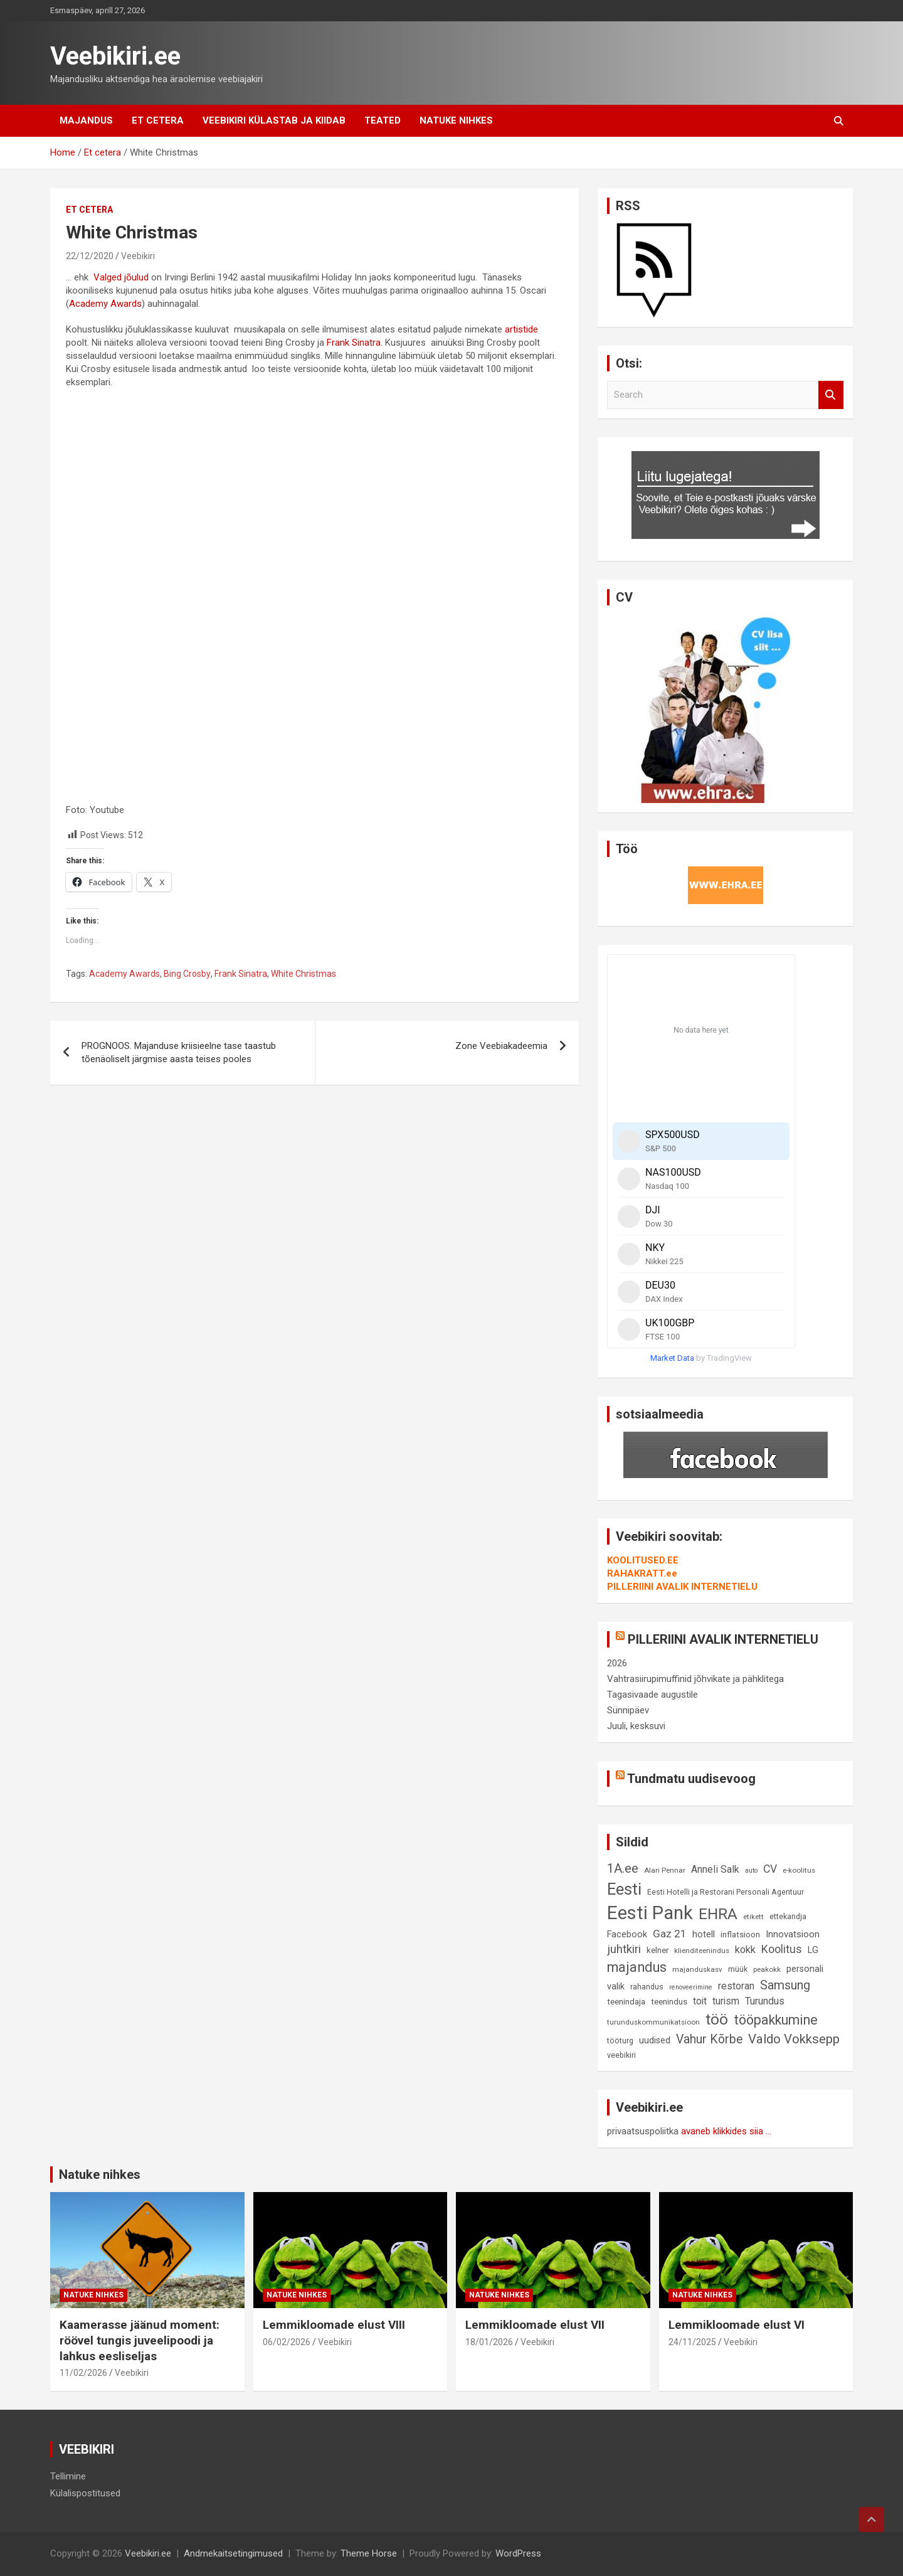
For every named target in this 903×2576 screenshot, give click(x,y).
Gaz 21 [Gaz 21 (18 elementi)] (670, 1933)
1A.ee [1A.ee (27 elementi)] (622, 1868)
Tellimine (68, 2476)
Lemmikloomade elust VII (535, 2325)
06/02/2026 (286, 2342)
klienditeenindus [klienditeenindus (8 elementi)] (701, 1950)
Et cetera (158, 120)
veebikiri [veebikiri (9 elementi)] (621, 2055)
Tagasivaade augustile (652, 1694)
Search (830, 395)
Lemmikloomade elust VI (736, 2325)
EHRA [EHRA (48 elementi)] (718, 1914)
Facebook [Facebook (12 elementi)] (627, 1934)
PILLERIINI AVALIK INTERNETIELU (682, 1586)
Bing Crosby (187, 974)
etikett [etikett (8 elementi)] (753, 1916)
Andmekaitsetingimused (233, 2553)
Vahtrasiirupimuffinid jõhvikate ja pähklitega (695, 1679)
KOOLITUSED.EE (643, 1560)
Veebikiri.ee (115, 56)
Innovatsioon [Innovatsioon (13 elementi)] (793, 1934)
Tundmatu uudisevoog (691, 1778)
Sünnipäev (628, 1710)
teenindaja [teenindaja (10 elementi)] (626, 2001)
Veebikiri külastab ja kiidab (274, 120)
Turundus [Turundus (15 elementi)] (764, 2001)
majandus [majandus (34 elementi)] (637, 1967)
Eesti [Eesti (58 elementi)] (624, 1889)
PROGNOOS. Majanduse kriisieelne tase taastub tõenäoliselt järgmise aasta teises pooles (179, 1052)
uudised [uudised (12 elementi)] (654, 2040)
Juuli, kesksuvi (636, 1726)
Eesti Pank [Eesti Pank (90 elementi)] (650, 1913)
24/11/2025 (692, 2342)
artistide (521, 329)
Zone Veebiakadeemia (501, 1045)
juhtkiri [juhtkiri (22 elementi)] (624, 1949)
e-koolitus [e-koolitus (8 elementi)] (799, 1870)
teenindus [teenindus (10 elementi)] (669, 2001)
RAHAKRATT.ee (642, 1573)
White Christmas (303, 974)
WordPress (518, 2553)
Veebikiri (138, 256)
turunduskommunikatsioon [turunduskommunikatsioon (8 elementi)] (653, 2022)
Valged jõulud (121, 277)
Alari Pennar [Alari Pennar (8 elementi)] (664, 1870)
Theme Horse (369, 2553)
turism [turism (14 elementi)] (725, 2001)
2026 (617, 1663)
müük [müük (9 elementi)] (737, 1969)
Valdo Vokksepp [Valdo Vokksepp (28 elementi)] (794, 2038)
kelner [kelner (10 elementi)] (657, 1950)
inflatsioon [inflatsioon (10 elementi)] (740, 1934)
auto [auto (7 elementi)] (751, 1870)
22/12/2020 (90, 256)
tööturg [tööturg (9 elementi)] (620, 2040)
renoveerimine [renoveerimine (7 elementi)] (690, 1987)
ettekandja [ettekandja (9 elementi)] (787, 1916)
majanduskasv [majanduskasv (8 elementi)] (697, 1969)
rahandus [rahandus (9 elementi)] (646, 1986)
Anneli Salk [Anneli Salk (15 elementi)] (715, 1869)
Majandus (86, 120)
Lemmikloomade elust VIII (334, 2325)
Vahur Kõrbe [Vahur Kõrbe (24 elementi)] (709, 2039)
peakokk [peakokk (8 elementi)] (767, 1969)
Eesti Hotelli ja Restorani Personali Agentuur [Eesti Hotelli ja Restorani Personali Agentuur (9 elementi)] (725, 1892)
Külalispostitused (85, 2493)
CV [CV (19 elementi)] (770, 1869)
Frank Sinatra (354, 342)
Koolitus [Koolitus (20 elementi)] (781, 1949)
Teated (382, 120)
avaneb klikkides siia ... (726, 2131)
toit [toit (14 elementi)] (700, 2001)
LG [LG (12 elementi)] (813, 1950)
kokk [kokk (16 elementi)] (745, 1950)
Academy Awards (105, 303)
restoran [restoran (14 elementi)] (736, 1986)
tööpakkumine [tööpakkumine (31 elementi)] (776, 2020)
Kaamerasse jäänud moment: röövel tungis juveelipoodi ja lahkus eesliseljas (139, 2340)
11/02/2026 (83, 2373)
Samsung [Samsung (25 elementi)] (785, 1985)
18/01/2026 (489, 2342)
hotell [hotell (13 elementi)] (703, 1934)
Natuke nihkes (456, 120)
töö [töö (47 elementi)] (716, 2019)
